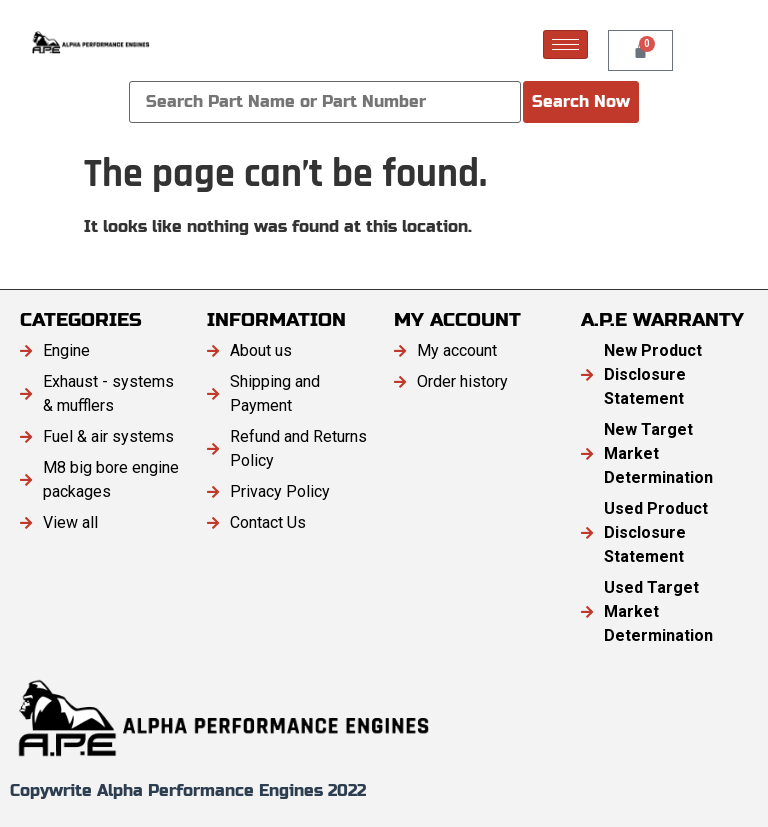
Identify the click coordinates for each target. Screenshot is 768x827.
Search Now (581, 101)
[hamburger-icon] (565, 44)
